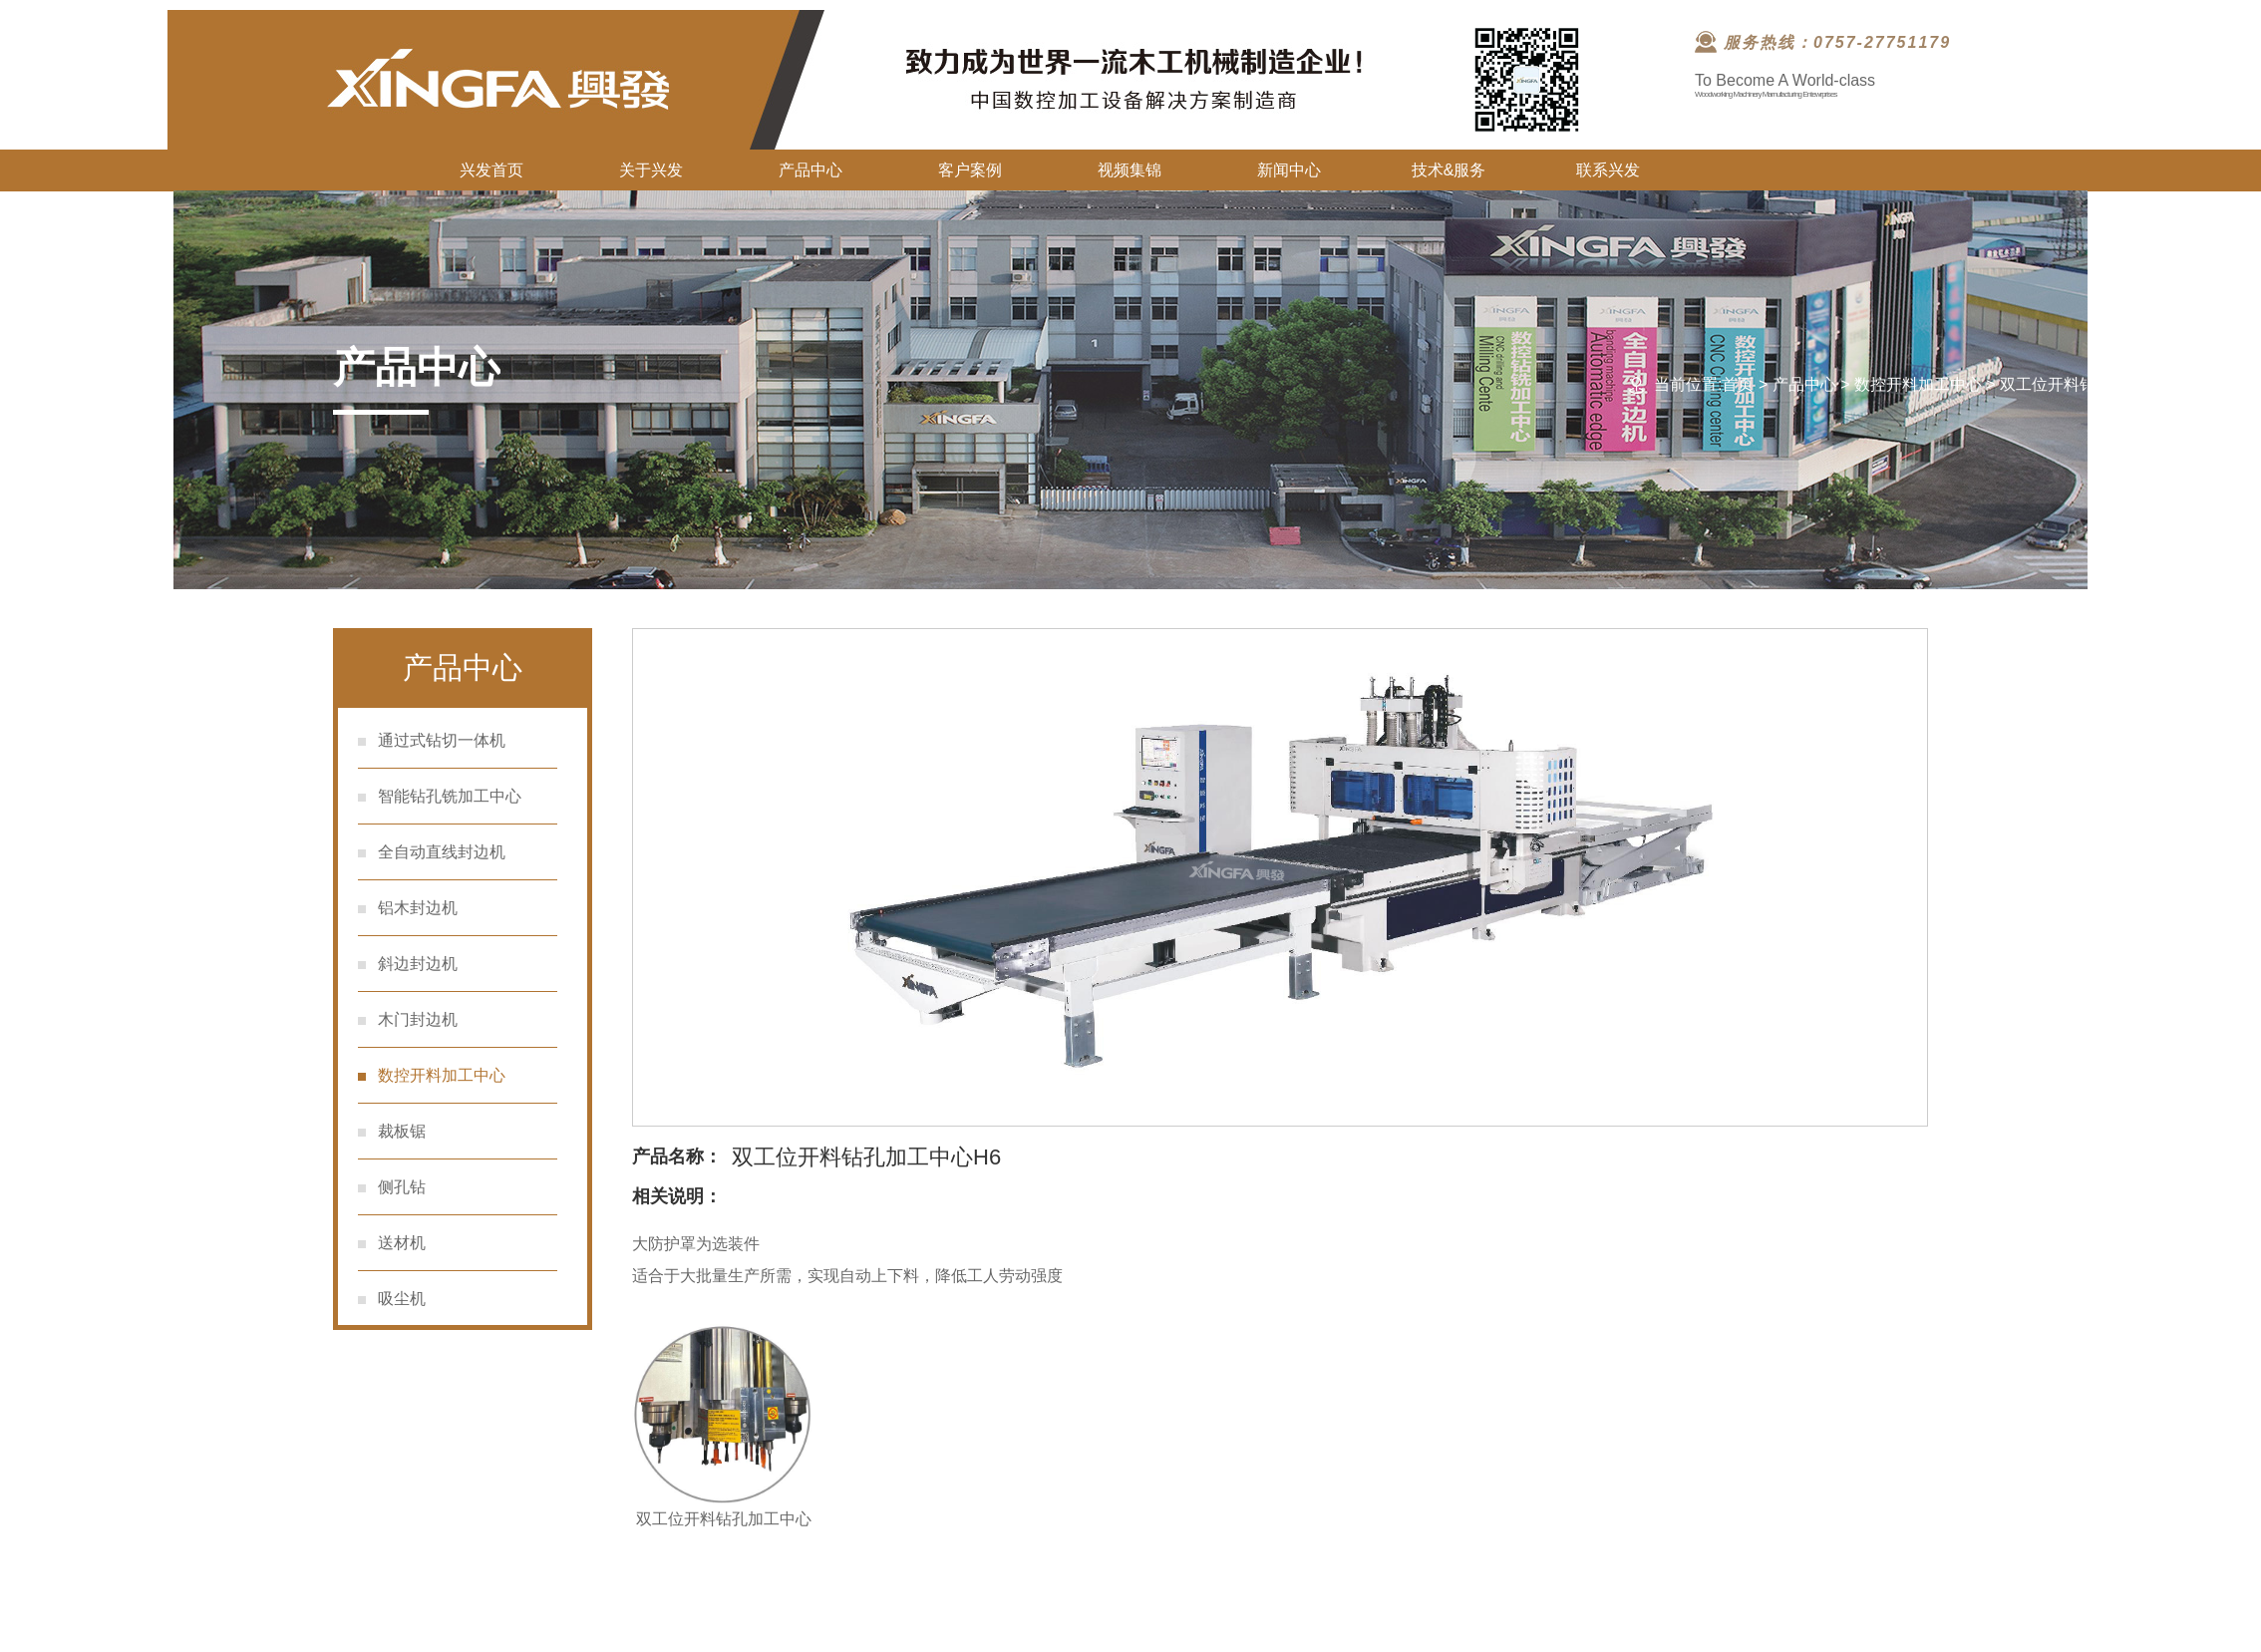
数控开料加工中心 (1918, 384)
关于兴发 (651, 170)
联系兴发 (1608, 170)
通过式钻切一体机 (441, 740)
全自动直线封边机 (441, 851)
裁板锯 (402, 1131)
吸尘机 (402, 1298)
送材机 (402, 1242)
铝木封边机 (418, 907)
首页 (1738, 384)
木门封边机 (418, 1019)
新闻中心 (1289, 170)
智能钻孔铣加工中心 (449, 796)
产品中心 (810, 170)
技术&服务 (1449, 170)
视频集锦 (1129, 170)
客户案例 (970, 170)
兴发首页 (491, 170)
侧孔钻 (402, 1186)
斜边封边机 (418, 963)
